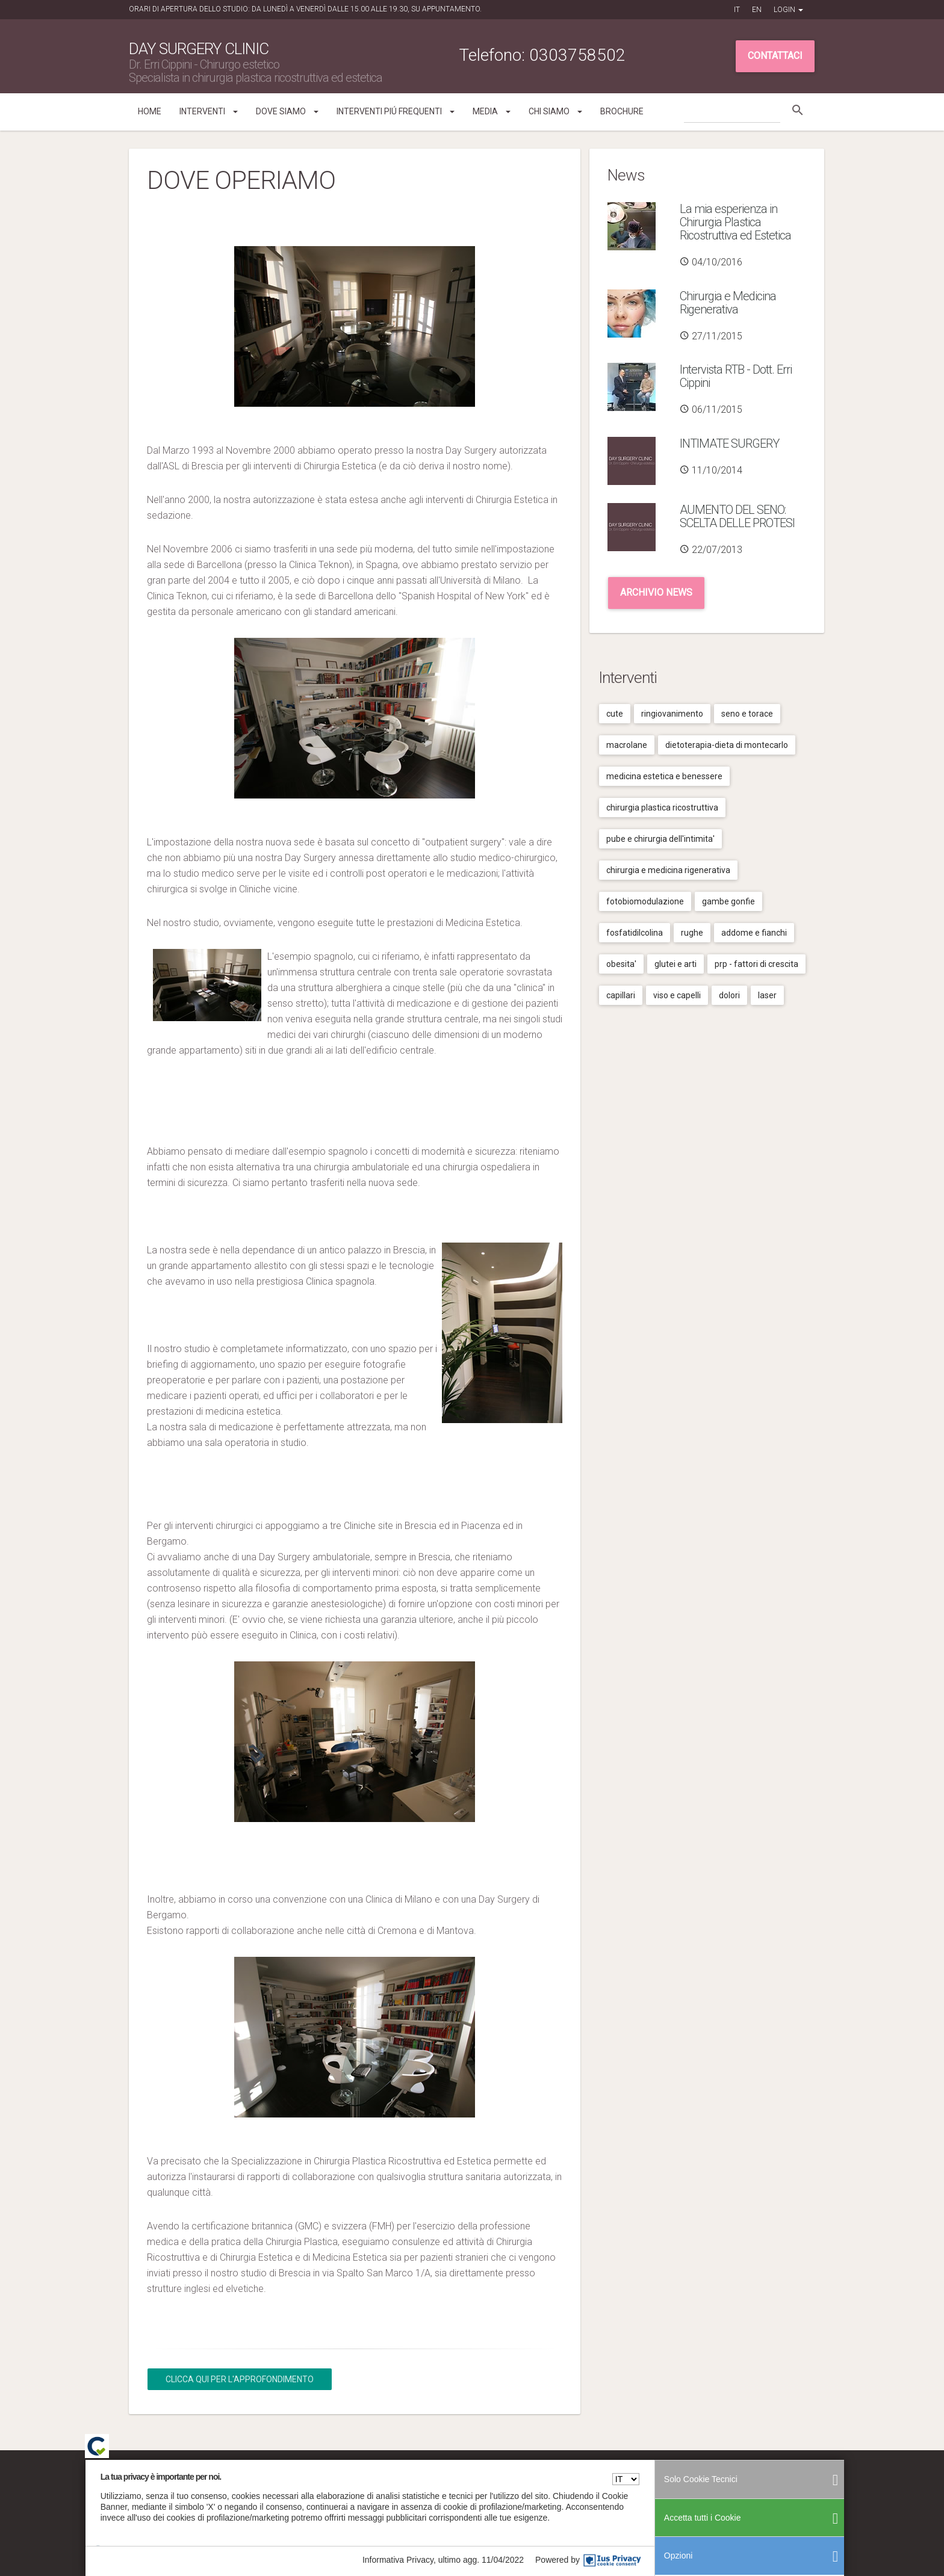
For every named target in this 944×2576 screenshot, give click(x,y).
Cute (614, 713)
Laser (767, 995)
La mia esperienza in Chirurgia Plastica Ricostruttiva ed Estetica (735, 222)
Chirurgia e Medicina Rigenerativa (728, 303)
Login (788, 9)
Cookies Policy (772, 2478)
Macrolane (626, 745)
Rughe (692, 932)
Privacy (733, 2478)
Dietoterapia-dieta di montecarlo (726, 745)
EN (757, 9)
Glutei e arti (675, 964)
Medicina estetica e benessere (664, 776)
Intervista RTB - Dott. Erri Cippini (736, 376)
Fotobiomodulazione (645, 901)
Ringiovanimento (672, 713)
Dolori (729, 995)
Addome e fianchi (754, 932)
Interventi (208, 111)
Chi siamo (555, 111)
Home (149, 111)
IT (737, 9)
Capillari (620, 995)
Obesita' (621, 964)
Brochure (622, 111)
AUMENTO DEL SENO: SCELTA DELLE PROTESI (737, 516)
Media (492, 111)
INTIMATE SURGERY (729, 443)
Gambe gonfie (728, 901)
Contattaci (775, 55)
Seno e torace (747, 713)
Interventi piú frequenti (396, 111)
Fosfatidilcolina (634, 932)
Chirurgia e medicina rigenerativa (668, 870)
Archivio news (656, 592)
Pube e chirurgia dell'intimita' (660, 839)
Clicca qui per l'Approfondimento (240, 2379)
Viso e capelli (677, 995)
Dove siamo (287, 111)
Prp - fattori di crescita (756, 964)
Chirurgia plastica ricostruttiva (662, 807)
